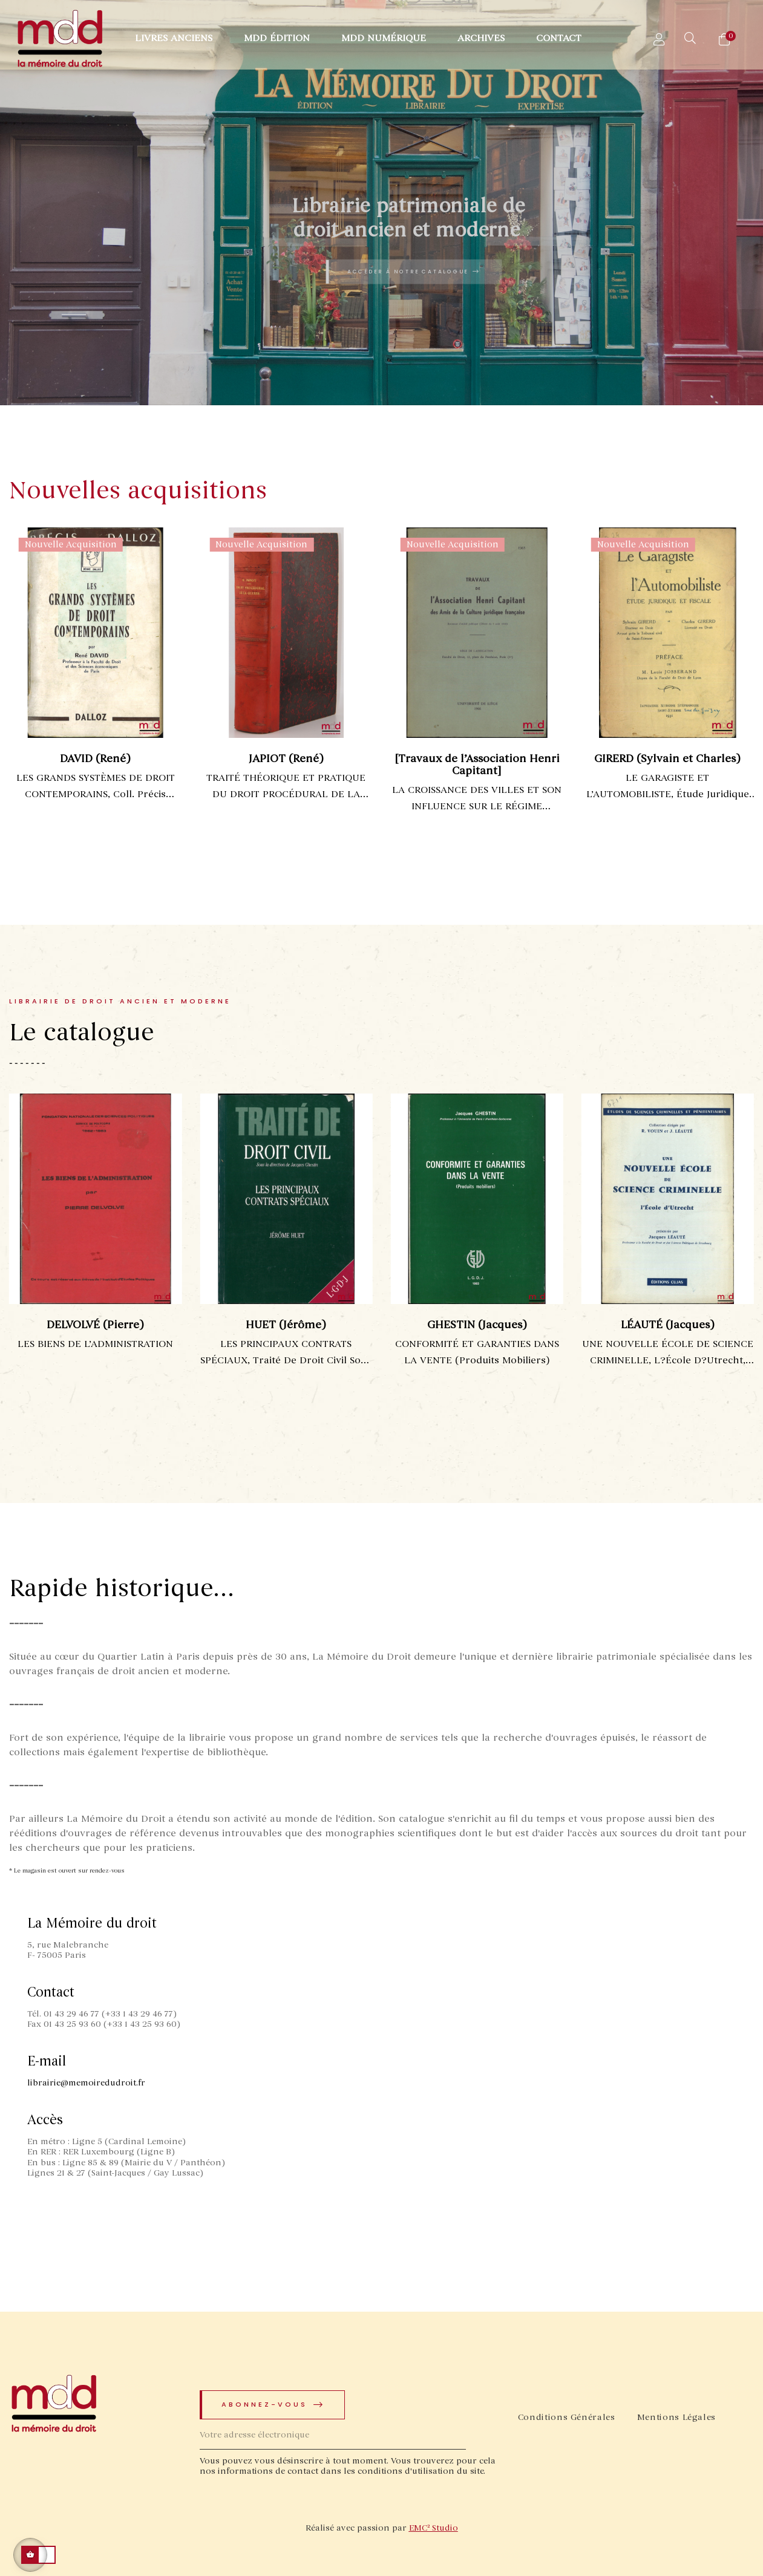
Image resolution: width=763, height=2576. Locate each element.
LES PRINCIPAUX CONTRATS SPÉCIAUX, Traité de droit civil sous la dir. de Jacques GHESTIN (307, 1353)
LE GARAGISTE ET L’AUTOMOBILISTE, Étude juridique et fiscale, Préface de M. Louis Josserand (672, 787)
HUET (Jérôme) (307, 1324)
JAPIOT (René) (291, 758)
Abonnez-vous (273, 2404)
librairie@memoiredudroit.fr (86, 2083)
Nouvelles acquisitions (138, 491)
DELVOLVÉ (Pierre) (116, 1324)
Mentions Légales (676, 2417)
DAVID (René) (100, 758)
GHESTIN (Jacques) (498, 1324)
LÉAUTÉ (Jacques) (689, 1324)
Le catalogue (81, 1033)
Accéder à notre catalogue (413, 271)
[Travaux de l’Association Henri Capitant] (482, 764)
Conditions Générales (566, 2417)
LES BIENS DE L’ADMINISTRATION (116, 1344)
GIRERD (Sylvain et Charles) (673, 758)
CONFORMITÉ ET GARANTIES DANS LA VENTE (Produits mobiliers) (498, 1352)
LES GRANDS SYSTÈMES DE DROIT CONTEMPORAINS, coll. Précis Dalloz (100, 787)
